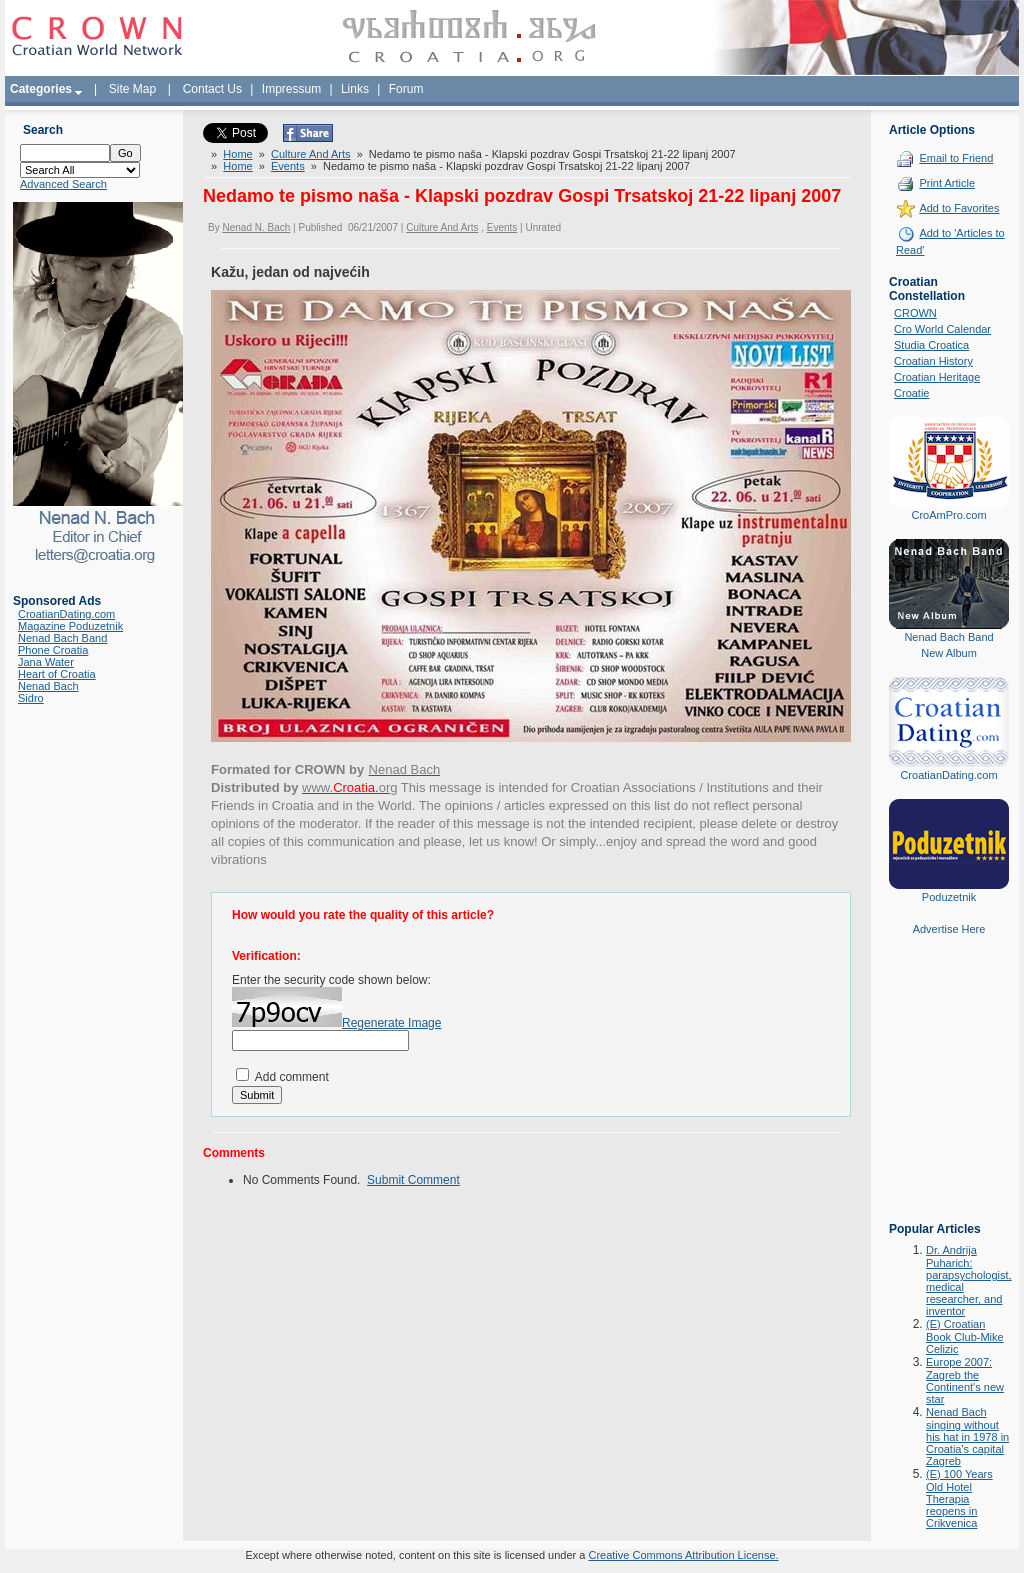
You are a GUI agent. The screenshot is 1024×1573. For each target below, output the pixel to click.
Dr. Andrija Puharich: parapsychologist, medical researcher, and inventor (969, 1280)
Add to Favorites (959, 208)
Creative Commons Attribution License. (683, 1555)
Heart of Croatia (57, 674)
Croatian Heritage (937, 377)
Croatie (911, 393)
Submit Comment (413, 1180)
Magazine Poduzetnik (70, 626)
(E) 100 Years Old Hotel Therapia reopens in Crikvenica (959, 1498)
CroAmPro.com (948, 515)
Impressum (291, 89)
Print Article (947, 183)
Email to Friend (956, 158)
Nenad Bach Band (62, 638)
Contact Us (212, 89)
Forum (406, 89)
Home (237, 154)
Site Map (132, 89)
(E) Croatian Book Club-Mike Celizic (965, 1336)
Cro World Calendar (942, 329)
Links (355, 89)
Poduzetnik (949, 897)
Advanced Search (63, 184)
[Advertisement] (949, 1093)
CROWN (915, 313)
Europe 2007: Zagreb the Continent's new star (965, 1380)
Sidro (31, 698)
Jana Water (46, 662)
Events (288, 166)
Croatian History (933, 361)
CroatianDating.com (66, 614)
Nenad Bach (48, 686)
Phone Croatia (53, 650)
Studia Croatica (931, 345)
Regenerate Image (391, 1023)
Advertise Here (949, 929)
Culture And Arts (311, 154)
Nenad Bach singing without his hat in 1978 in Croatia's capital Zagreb (967, 1436)
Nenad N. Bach (256, 227)
